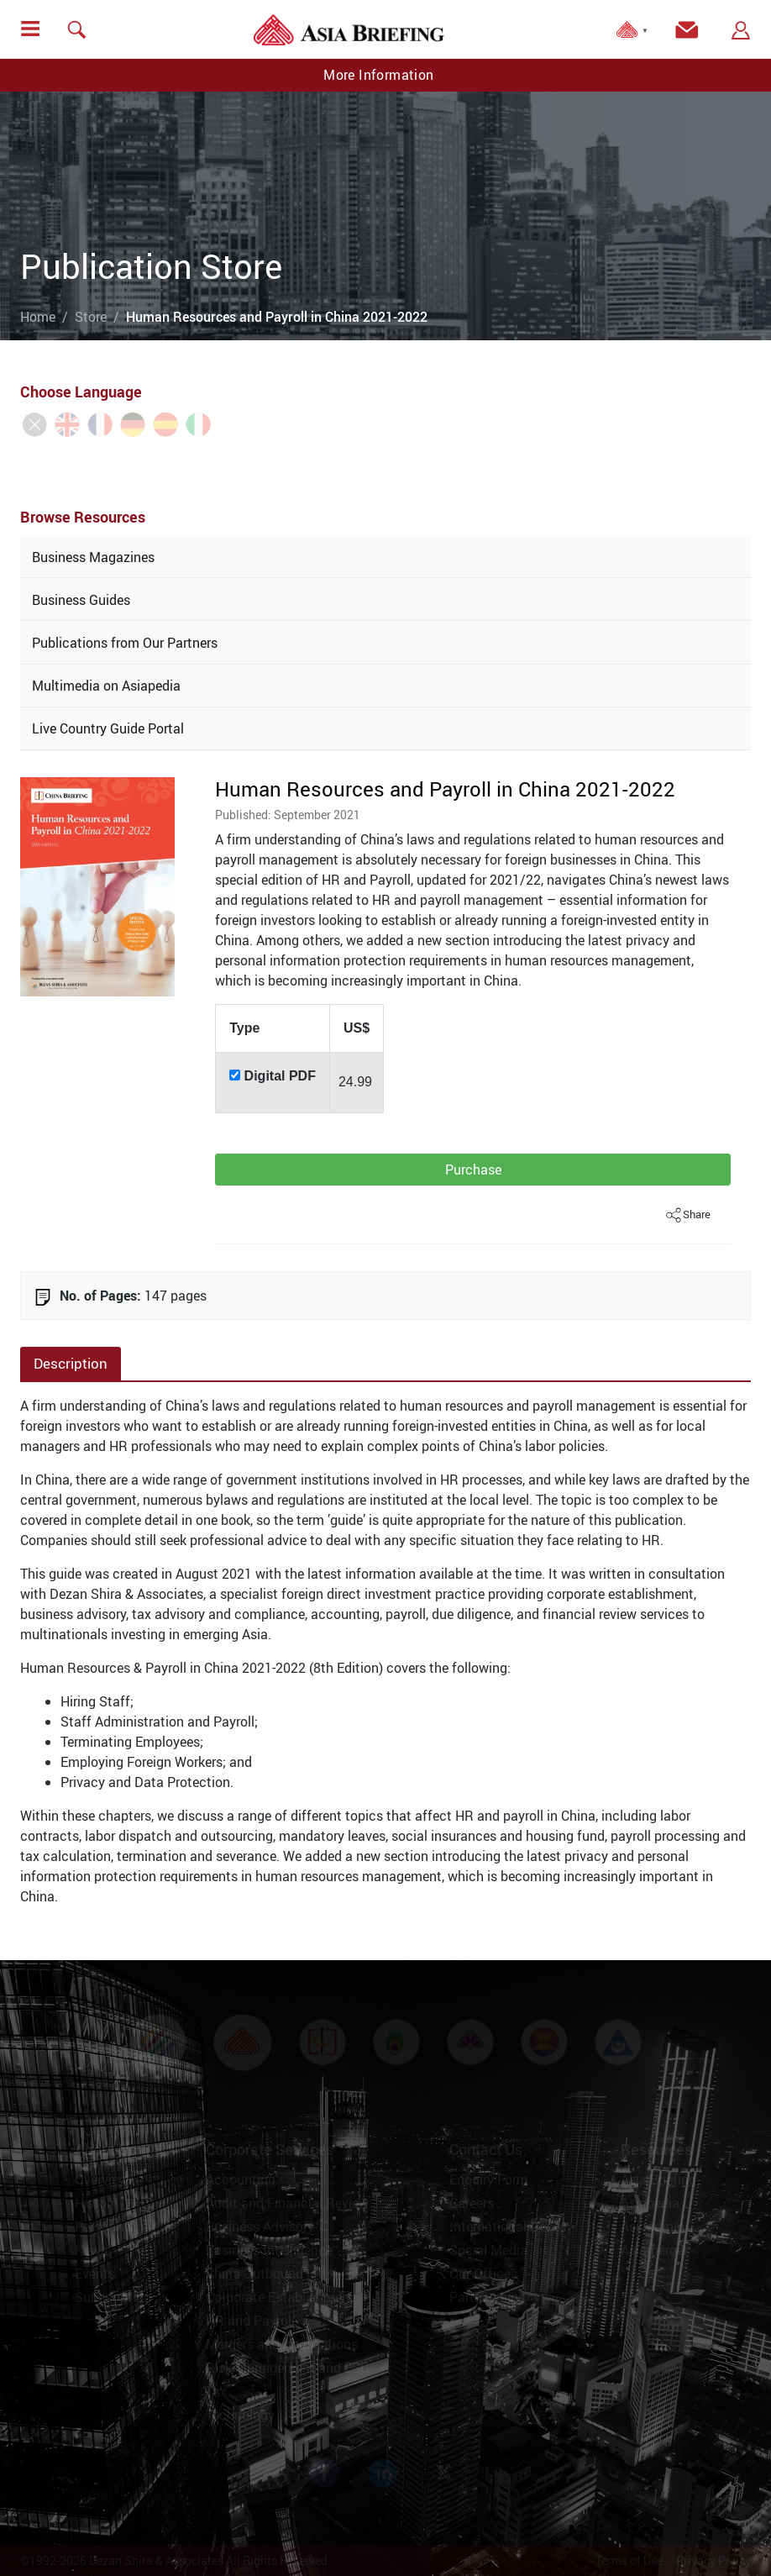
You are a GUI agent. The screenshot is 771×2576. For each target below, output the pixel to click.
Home (37, 317)
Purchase (473, 1169)
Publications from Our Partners (125, 642)
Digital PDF (280, 1076)
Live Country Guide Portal (108, 728)
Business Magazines (93, 557)
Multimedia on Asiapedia (106, 685)
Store (91, 317)
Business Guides (81, 600)
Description (71, 1363)
